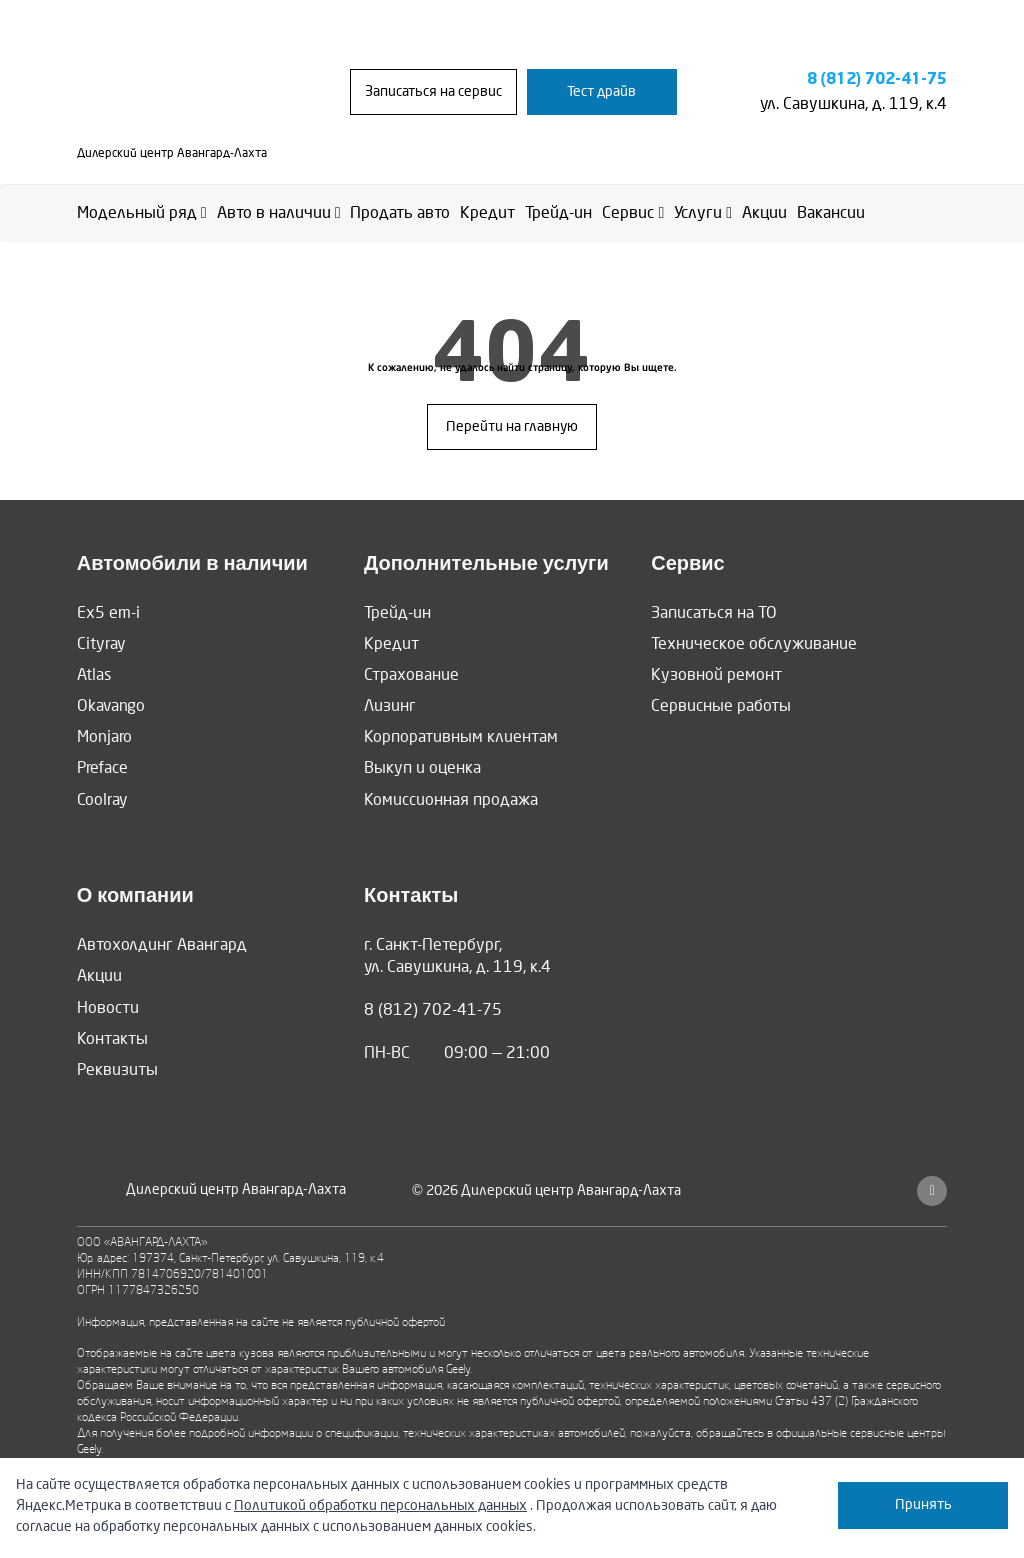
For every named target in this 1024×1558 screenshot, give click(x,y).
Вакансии (831, 212)
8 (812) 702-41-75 (877, 79)
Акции (764, 212)
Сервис (633, 212)
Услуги (703, 212)
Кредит (487, 212)
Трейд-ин (558, 212)
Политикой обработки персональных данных (380, 1505)
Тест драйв (601, 91)
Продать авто (400, 212)
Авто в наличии (279, 212)
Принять (923, 1504)
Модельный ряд (142, 212)
